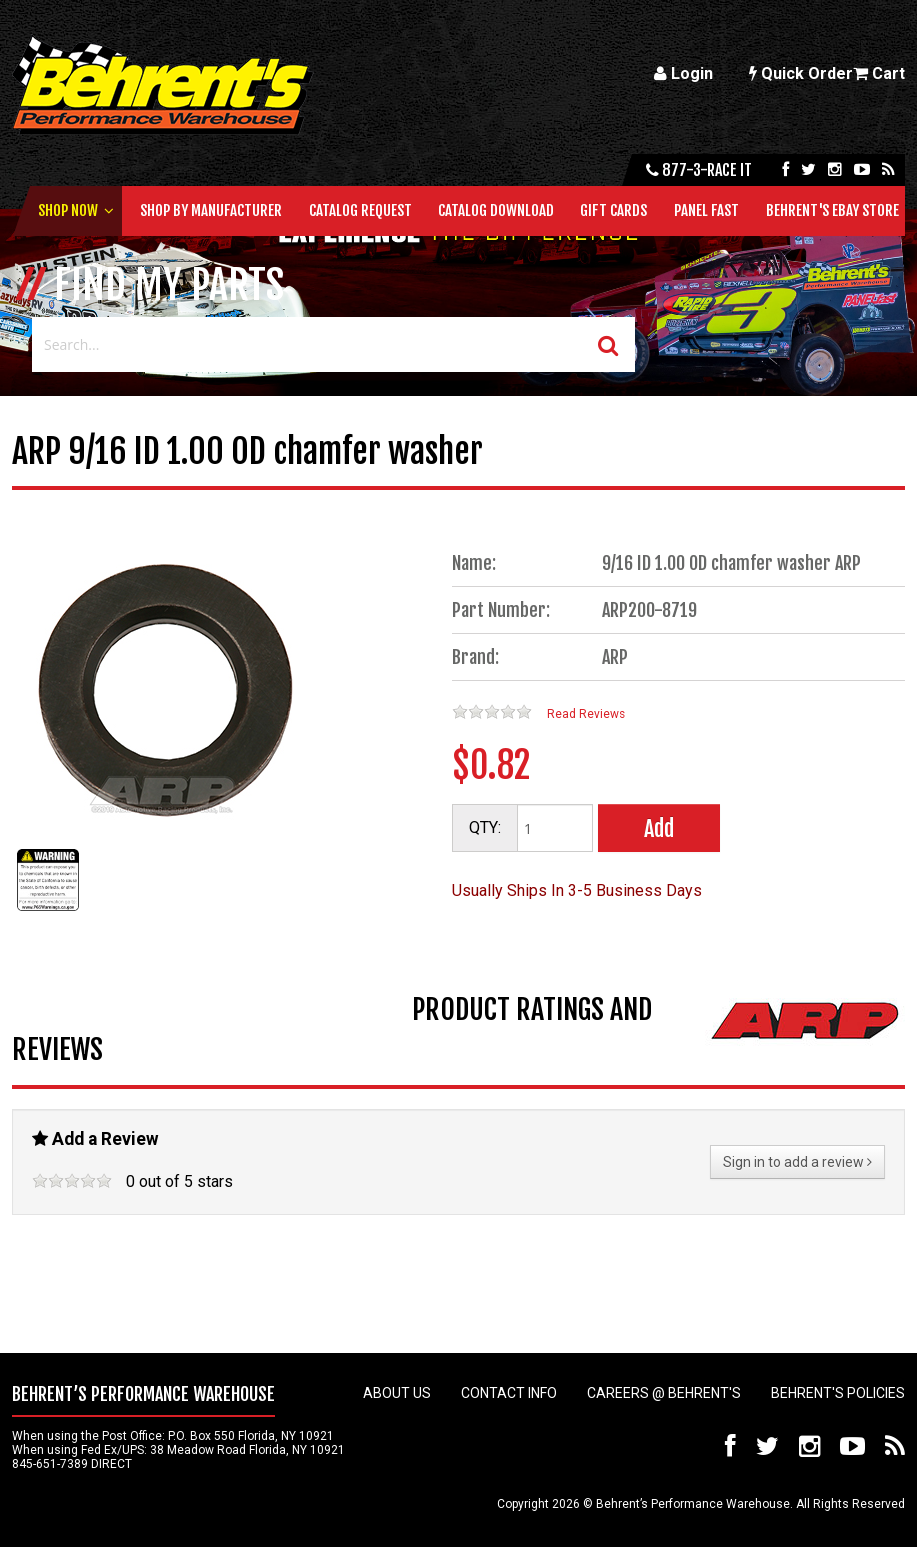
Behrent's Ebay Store (832, 210)
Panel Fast (706, 210)
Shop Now (68, 210)
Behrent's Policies (838, 1393)
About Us (397, 1393)
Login (683, 73)
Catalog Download (496, 210)
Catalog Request (360, 210)
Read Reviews (586, 714)
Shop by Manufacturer (211, 210)
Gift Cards (613, 210)
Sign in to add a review (797, 1162)
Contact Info (509, 1393)
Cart (879, 73)
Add (659, 828)
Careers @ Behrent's (664, 1393)
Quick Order (801, 73)
